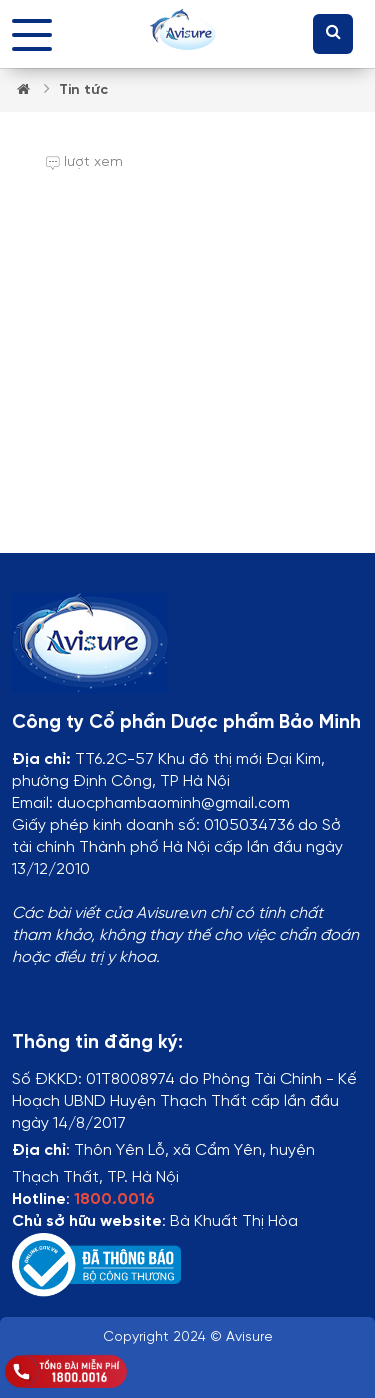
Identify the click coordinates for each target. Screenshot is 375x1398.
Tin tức (83, 90)
